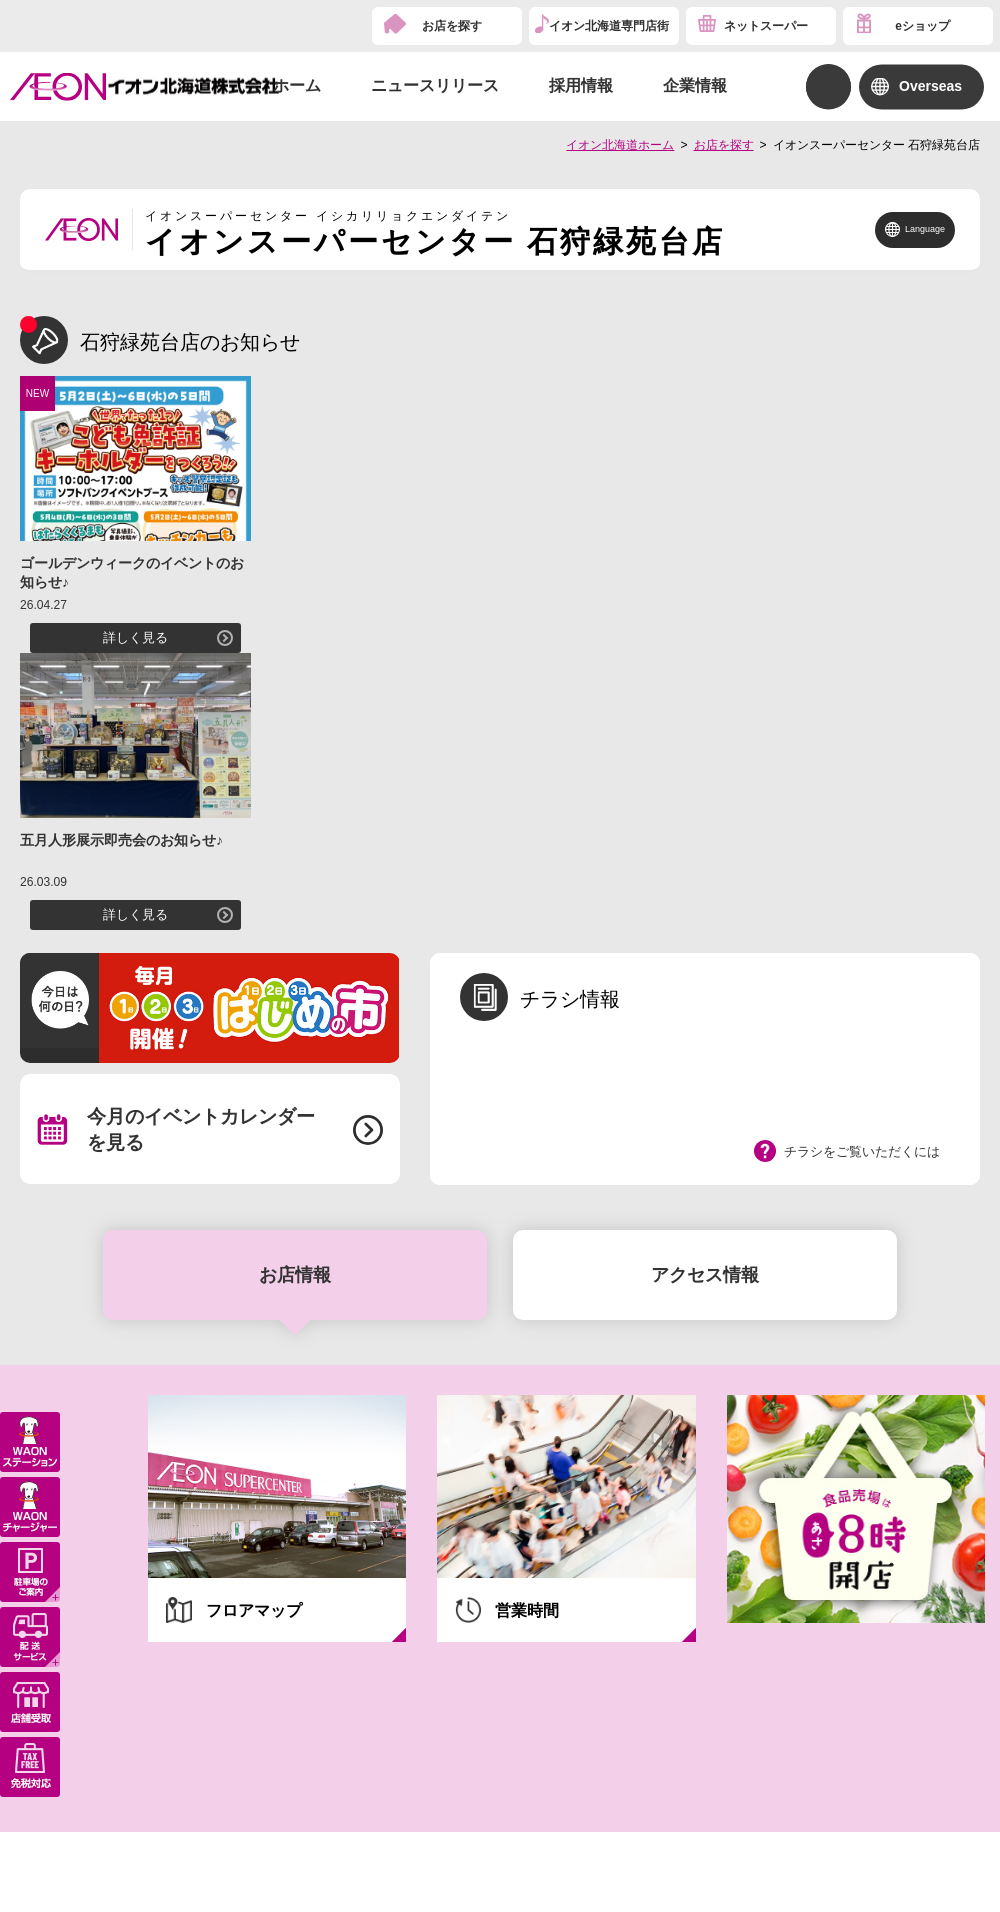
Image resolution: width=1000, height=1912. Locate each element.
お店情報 (295, 1275)
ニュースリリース (435, 85)
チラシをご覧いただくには (862, 1151)
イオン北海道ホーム (620, 145)
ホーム (297, 85)
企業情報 (695, 85)
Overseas (930, 86)
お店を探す (452, 26)
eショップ (922, 26)
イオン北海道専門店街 (609, 26)
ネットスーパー (766, 26)
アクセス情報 (705, 1275)
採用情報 (581, 85)
